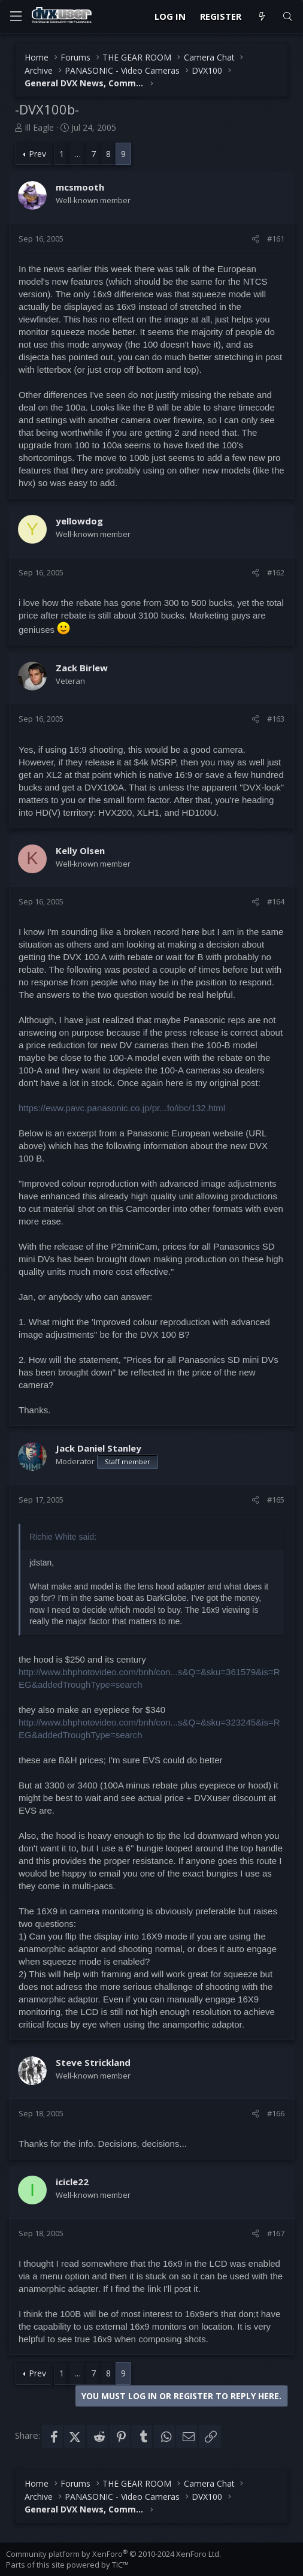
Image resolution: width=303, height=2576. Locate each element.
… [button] (77, 153)
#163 (275, 718)
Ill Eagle (39, 127)
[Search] (288, 16)
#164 (275, 901)
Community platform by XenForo (113, 2553)
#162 (275, 572)
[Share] (255, 238)
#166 (275, 2113)
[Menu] (15, 16)
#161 (275, 238)
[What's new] (261, 16)
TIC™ (120, 2564)
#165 (275, 1499)
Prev (37, 153)
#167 (275, 2233)
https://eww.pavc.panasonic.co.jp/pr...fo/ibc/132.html (122, 1108)
